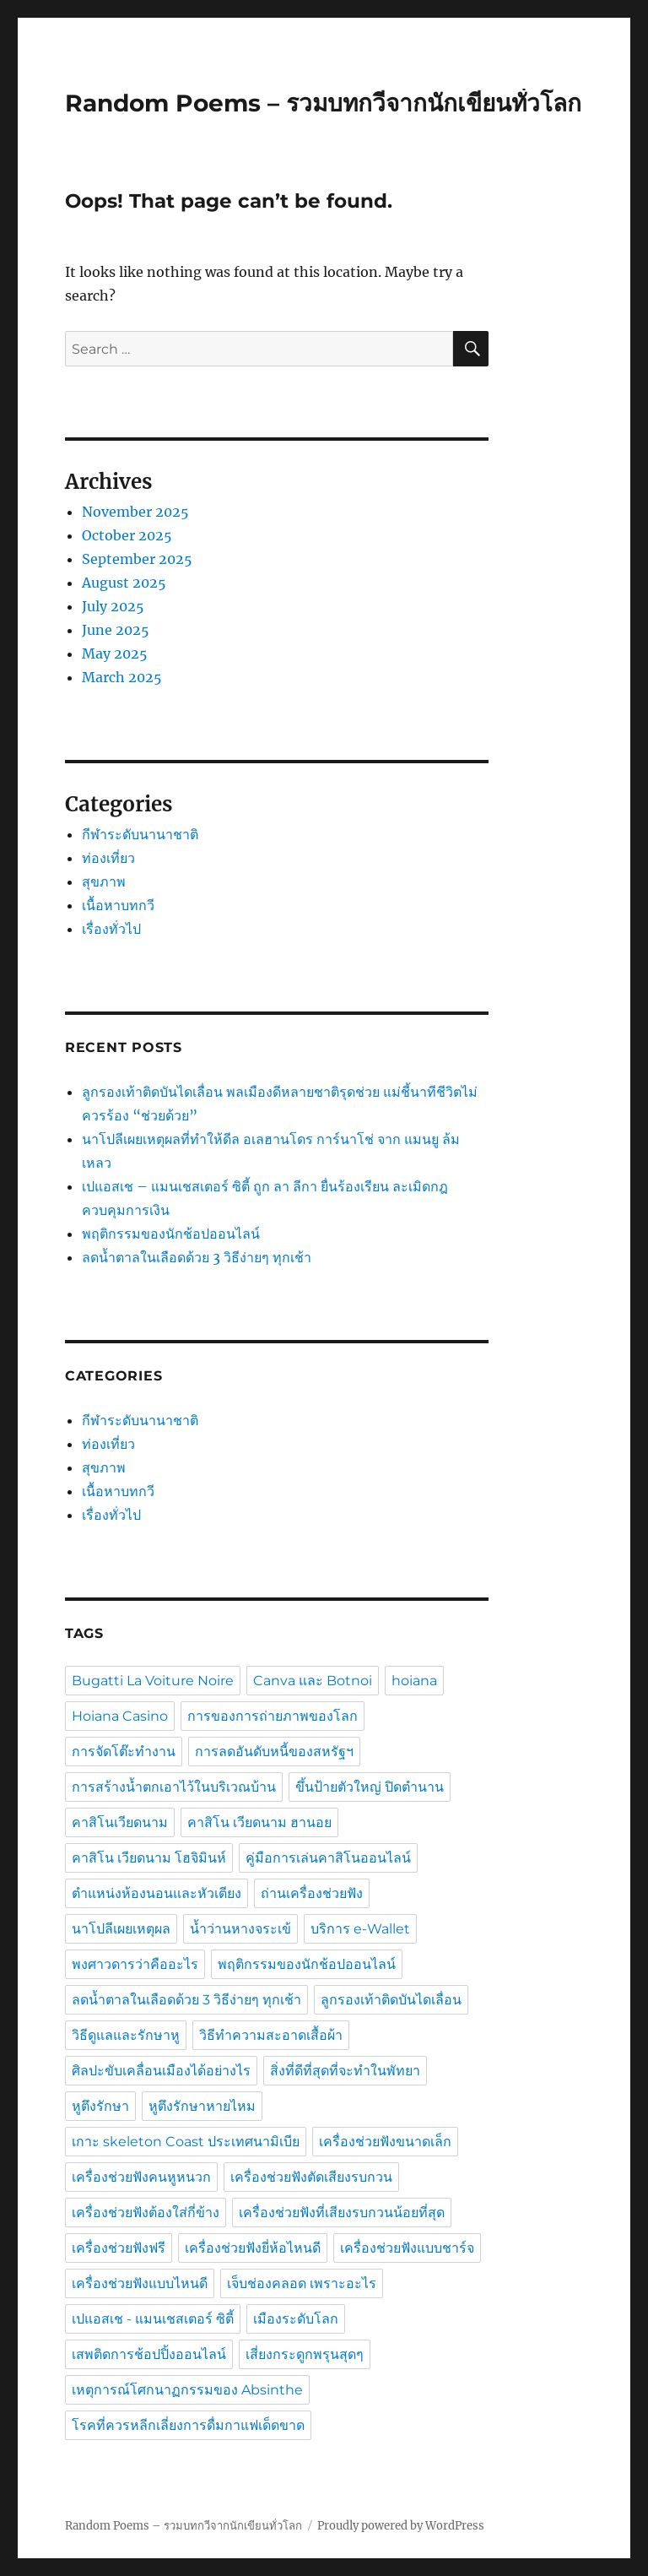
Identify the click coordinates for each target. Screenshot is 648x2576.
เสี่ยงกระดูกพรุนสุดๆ (305, 2354)
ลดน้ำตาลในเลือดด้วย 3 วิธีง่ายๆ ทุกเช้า (196, 1257)
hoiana (414, 1681)
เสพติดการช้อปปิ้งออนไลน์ (149, 2354)
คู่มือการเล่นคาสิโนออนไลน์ (328, 1858)
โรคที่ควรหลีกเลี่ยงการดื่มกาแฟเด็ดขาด (188, 2425)
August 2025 (124, 582)
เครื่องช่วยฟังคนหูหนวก (141, 2177)
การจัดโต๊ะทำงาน (124, 1752)
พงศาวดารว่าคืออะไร (135, 1964)
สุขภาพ (104, 881)
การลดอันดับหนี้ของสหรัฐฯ (274, 1752)
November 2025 (135, 511)
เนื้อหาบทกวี (118, 905)
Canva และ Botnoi (312, 1681)
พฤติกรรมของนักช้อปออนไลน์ (172, 1233)
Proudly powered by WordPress (400, 2526)
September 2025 (137, 558)
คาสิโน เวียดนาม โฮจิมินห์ (149, 1858)
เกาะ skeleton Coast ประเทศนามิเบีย (186, 2142)
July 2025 (113, 606)
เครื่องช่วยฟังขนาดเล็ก (385, 2142)
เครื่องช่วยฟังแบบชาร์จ (407, 2248)
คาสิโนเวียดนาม (120, 1822)
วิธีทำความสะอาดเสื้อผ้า (271, 2035)
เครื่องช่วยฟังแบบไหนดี (140, 2283)
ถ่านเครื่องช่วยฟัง (312, 1893)
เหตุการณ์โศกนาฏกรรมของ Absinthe (187, 2390)
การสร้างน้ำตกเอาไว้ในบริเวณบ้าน (174, 1787)
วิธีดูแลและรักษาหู (126, 2035)
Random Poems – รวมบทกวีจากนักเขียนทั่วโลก (323, 103)
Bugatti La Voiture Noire (153, 1681)
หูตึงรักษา (100, 2106)
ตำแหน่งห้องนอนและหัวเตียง (156, 1893)
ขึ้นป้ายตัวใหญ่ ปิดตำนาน (369, 1787)
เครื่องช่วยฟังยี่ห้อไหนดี (253, 2248)
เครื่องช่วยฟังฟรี (118, 2248)
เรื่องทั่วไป (111, 928)
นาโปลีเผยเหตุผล (121, 1929)
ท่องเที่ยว (108, 857)
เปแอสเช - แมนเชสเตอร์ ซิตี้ (153, 2319)
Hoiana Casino (120, 1716)
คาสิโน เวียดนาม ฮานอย (259, 1822)
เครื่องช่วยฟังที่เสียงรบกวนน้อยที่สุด (342, 2213)
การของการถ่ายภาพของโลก (272, 1716)
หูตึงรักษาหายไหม (202, 2106)
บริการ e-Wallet (360, 1929)
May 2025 (115, 653)
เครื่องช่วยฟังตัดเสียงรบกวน (311, 2177)
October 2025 (127, 535)
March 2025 (122, 677)
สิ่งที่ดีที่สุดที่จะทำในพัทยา (345, 2071)
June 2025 (115, 629)
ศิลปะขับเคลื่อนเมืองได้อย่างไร (161, 2071)
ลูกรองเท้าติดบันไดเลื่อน (391, 2000)
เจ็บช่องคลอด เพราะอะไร (301, 2283)
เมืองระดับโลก (295, 2319)
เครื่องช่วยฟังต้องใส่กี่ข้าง (145, 2213)
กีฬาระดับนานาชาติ (140, 834)
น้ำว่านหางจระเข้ (240, 1929)
